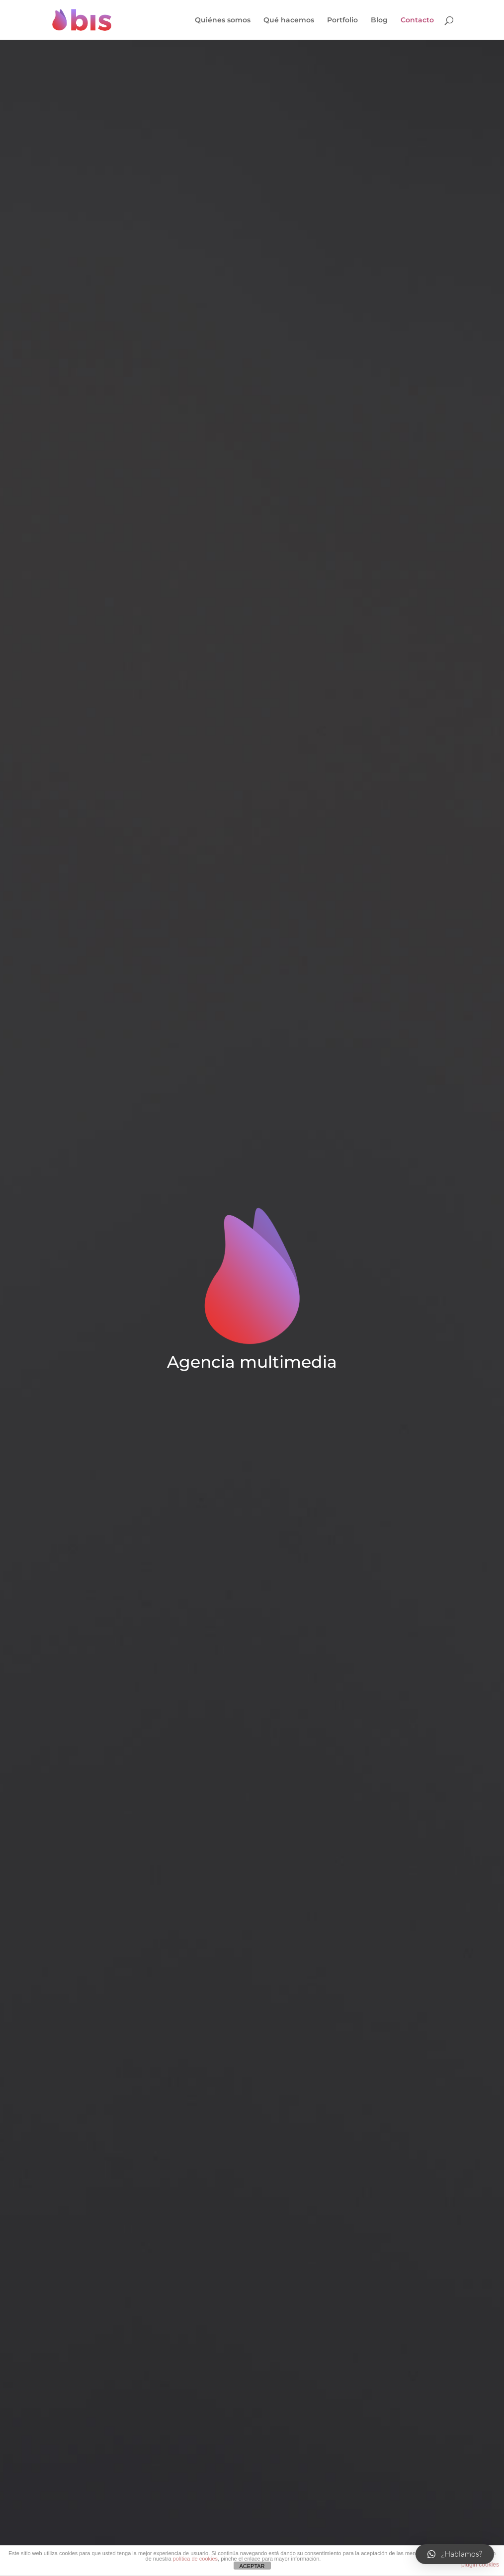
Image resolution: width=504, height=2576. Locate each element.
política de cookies (195, 2559)
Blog (379, 20)
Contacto (417, 20)
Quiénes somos (223, 20)
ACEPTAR (251, 2566)
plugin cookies (480, 2564)
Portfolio (342, 20)
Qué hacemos (288, 20)
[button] (455, 2554)
